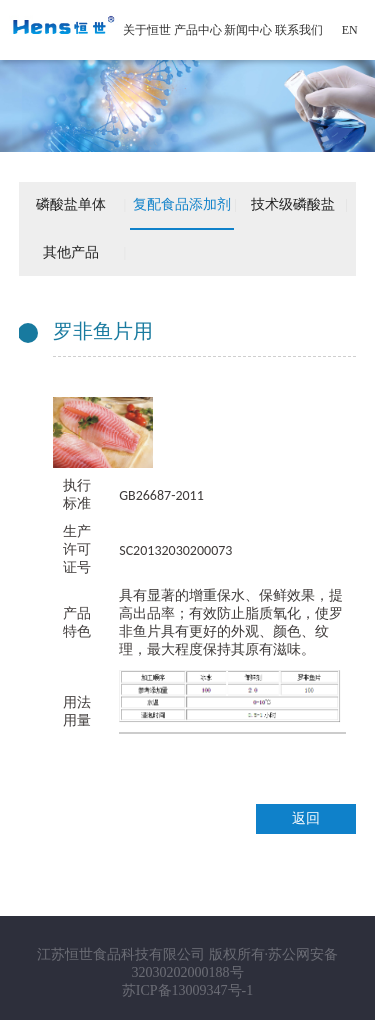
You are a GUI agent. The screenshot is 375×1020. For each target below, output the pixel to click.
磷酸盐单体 (71, 204)
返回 (306, 818)
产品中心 (198, 30)
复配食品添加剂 (182, 204)
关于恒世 (147, 30)
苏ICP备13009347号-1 (187, 990)
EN (350, 30)
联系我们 (299, 30)
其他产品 (71, 252)
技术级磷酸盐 (293, 204)
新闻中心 (248, 30)
